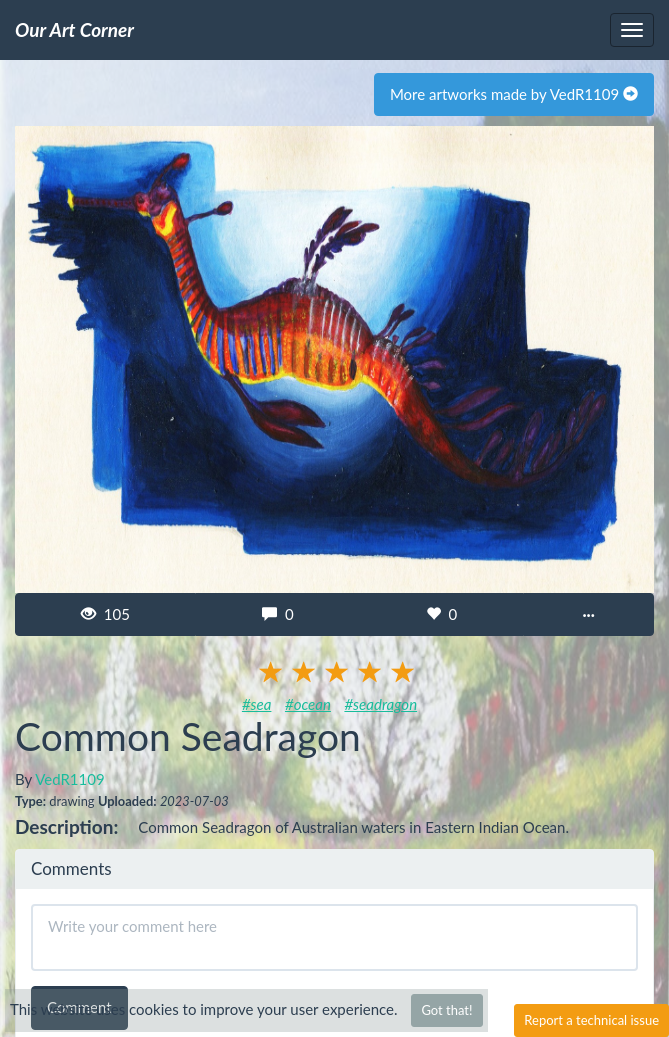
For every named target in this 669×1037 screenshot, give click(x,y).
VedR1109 (69, 779)
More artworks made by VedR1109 (514, 94)
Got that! (446, 1010)
